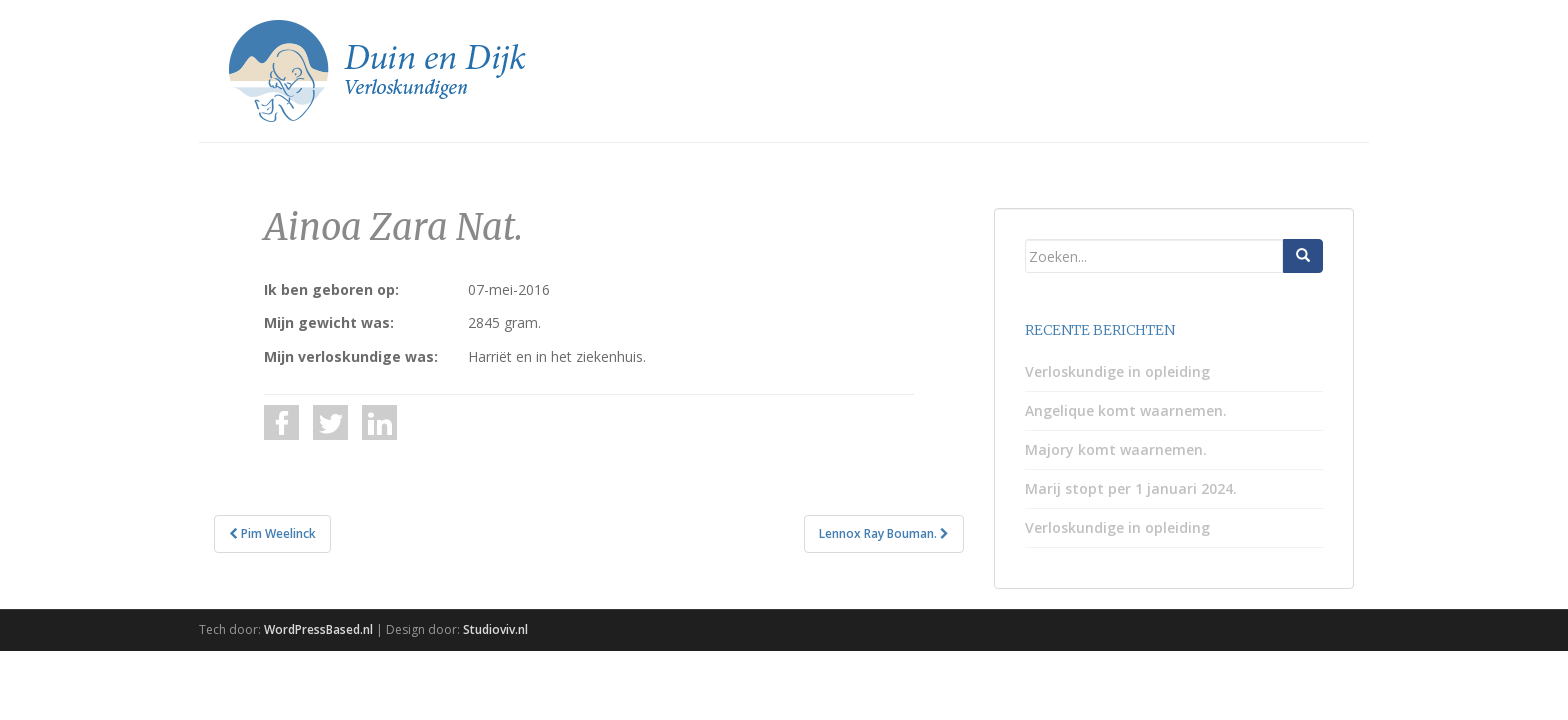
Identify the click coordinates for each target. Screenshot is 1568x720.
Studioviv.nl (495, 629)
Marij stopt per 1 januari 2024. (1131, 488)
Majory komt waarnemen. (1116, 449)
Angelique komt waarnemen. (1126, 410)
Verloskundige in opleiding (1117, 371)
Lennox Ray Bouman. (884, 533)
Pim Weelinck (272, 533)
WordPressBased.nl (318, 629)
